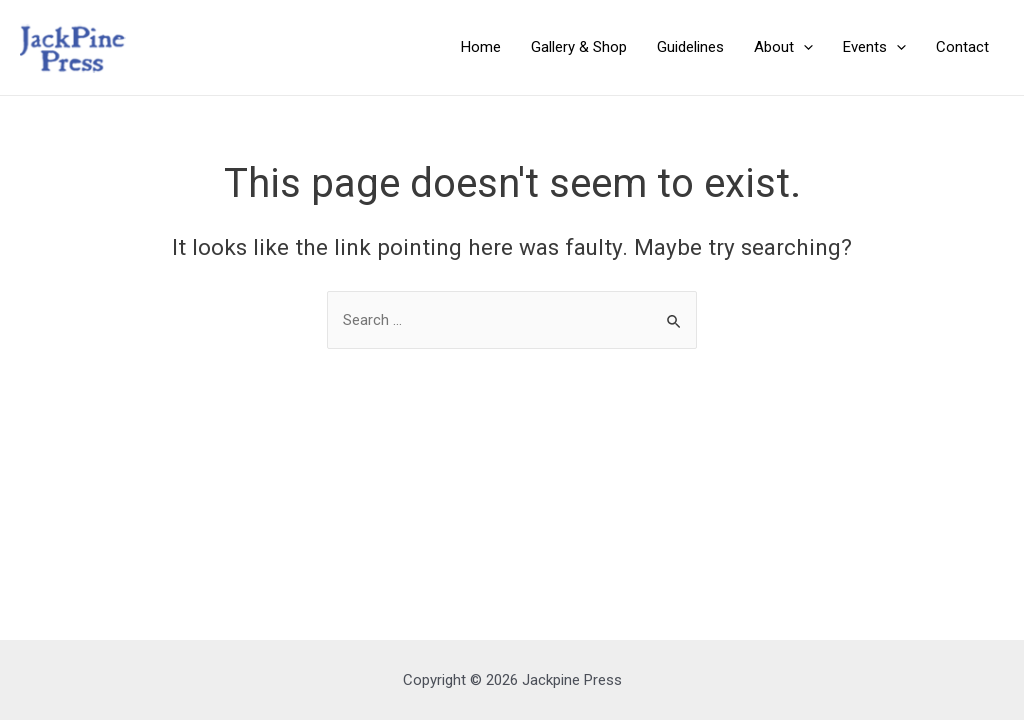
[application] (803, 47)
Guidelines (690, 47)
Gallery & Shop (579, 47)
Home (481, 47)
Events (874, 47)
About (783, 47)
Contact (962, 47)
